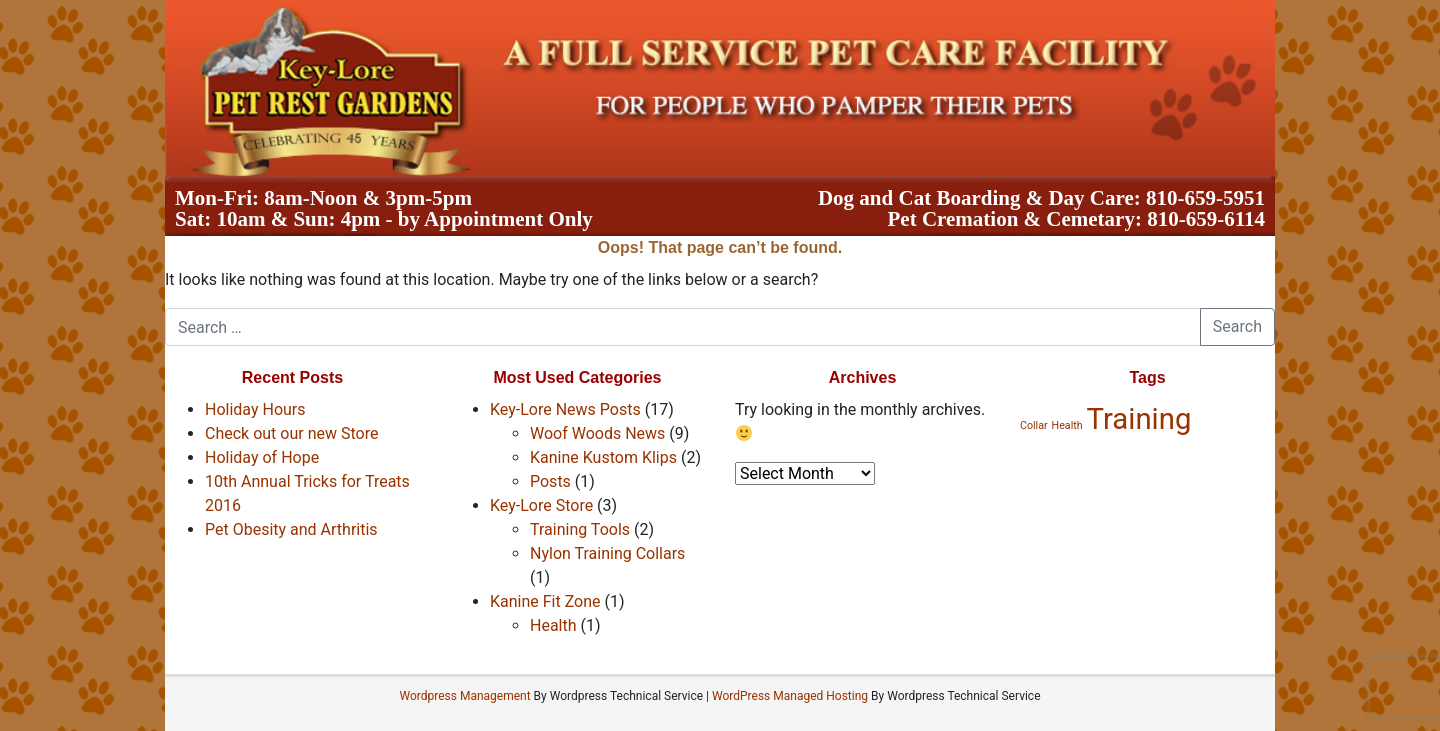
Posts (550, 481)
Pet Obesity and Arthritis (291, 529)
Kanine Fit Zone (545, 601)
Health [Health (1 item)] (1067, 425)
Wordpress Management (464, 696)
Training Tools (580, 529)
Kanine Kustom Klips (603, 457)
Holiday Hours (255, 409)
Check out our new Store (291, 433)
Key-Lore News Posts (565, 409)
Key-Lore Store (541, 505)
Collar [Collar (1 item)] (1034, 425)
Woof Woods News (597, 433)
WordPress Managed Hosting (790, 696)
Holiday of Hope (262, 457)
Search (1237, 326)
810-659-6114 (1206, 219)
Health (553, 625)
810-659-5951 (1205, 198)
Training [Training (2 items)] (1139, 419)
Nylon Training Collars (607, 553)
